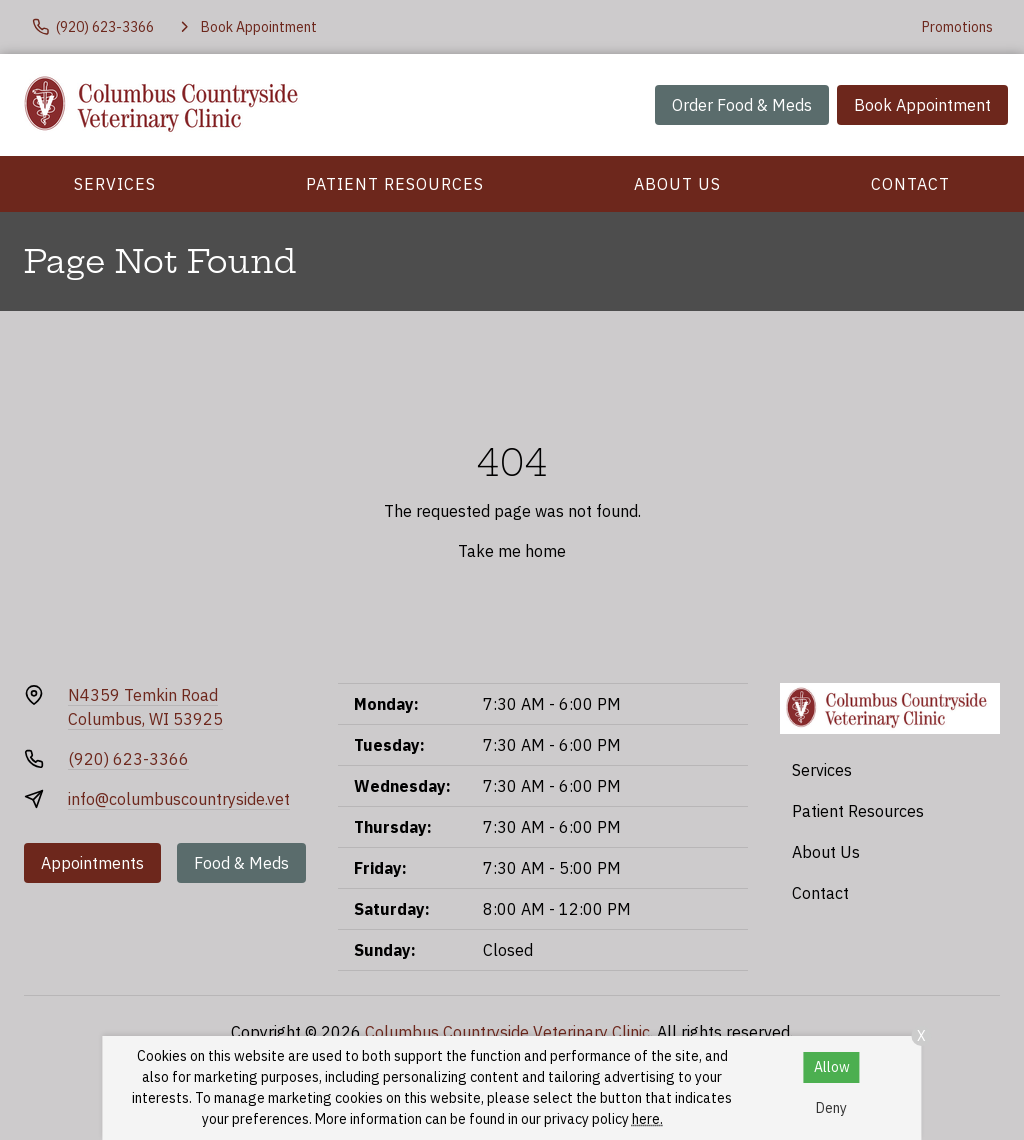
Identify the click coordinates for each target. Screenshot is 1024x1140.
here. (647, 1119)
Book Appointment (922, 105)
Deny (831, 1108)
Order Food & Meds (742, 105)
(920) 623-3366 (128, 759)
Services (115, 184)
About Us (677, 184)
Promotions (957, 27)
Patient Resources (395, 184)
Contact (910, 184)
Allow (832, 1067)
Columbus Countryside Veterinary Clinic (507, 1032)
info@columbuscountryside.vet (179, 799)
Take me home (512, 551)
